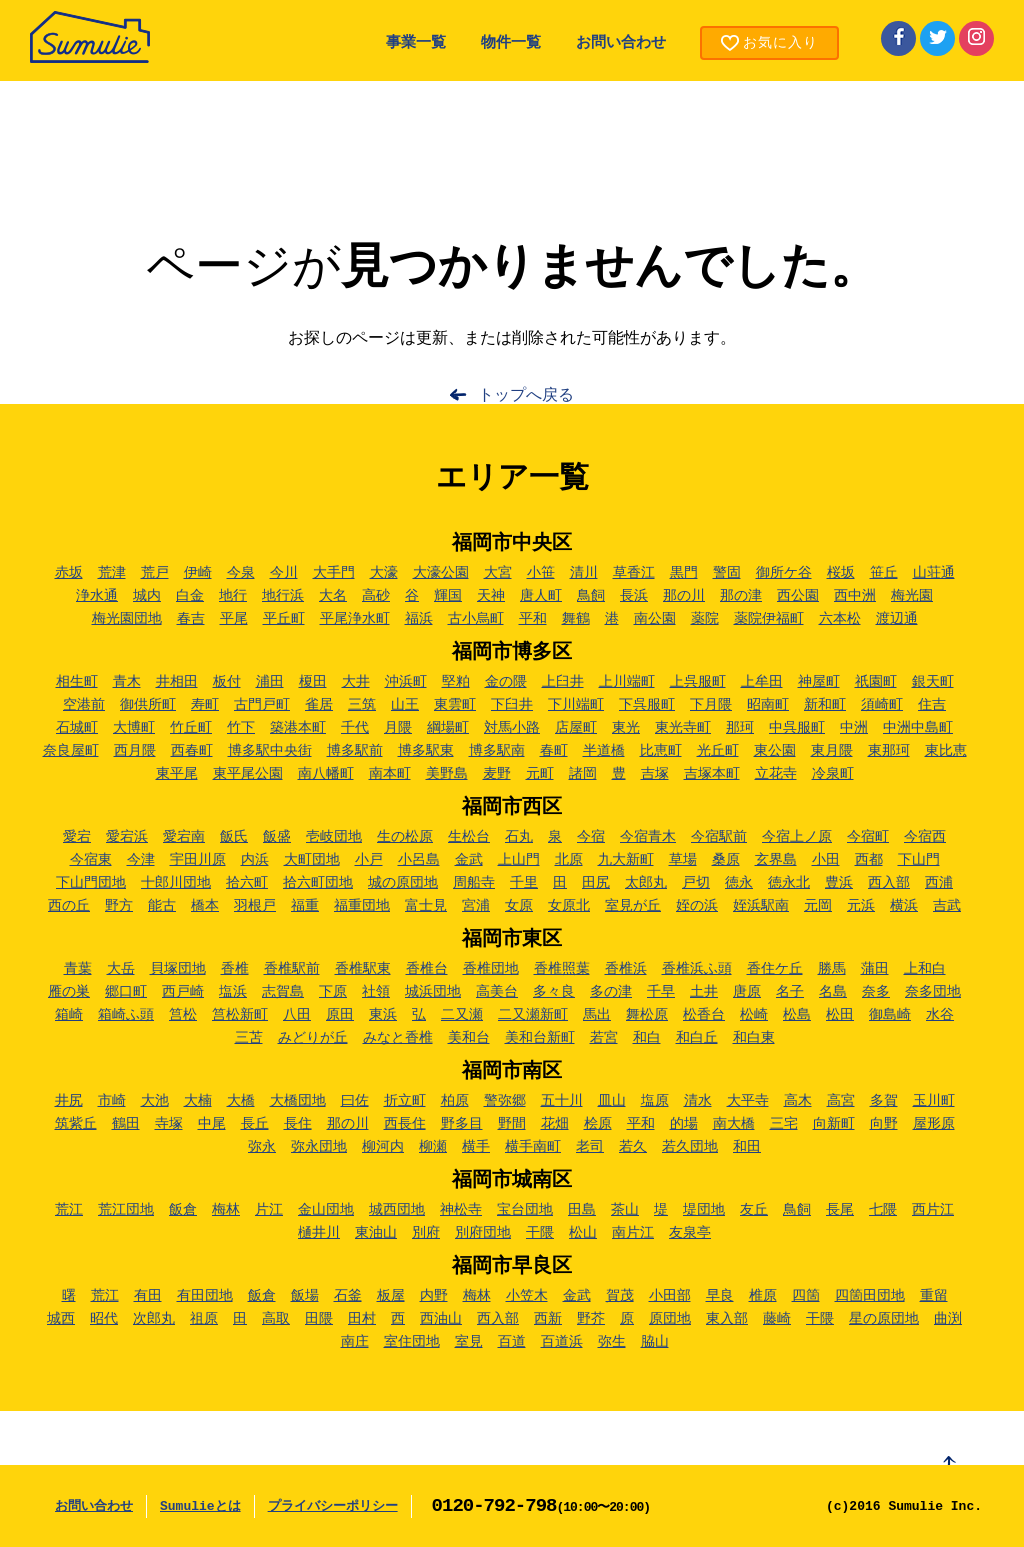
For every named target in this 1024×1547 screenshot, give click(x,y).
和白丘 (697, 1038)
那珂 (740, 728)
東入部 (727, 1319)
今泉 (241, 573)
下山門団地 (91, 883)
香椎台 (427, 969)
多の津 (611, 992)
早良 (720, 1296)
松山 (583, 1233)
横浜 (904, 906)
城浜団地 (433, 992)
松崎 (754, 1015)
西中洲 (855, 596)
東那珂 (889, 751)
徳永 (739, 883)
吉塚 (655, 774)
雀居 (319, 705)
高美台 (497, 992)
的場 (684, 1124)
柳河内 (383, 1147)
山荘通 (934, 573)
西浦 (939, 883)
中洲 (854, 728)
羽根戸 (255, 906)
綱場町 (448, 728)
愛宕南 (184, 837)
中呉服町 (797, 728)
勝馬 (832, 969)
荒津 (112, 573)
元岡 (818, 906)
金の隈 (506, 682)
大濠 (384, 573)
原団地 (670, 1319)
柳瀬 (433, 1147)
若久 (633, 1147)
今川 (284, 573)
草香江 (634, 573)
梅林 (226, 1210)
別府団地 (483, 1233)
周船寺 (474, 883)
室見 (469, 1342)
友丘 (754, 1210)
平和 (533, 619)
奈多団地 (933, 992)
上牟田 (762, 682)
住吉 (932, 705)
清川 (584, 573)
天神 (491, 596)
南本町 (390, 774)
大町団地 (312, 860)
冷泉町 (833, 774)
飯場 (305, 1296)
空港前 (84, 705)
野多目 (462, 1124)
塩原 (655, 1101)
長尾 (840, 1210)
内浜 (255, 860)
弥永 (262, 1147)
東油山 (376, 1233)
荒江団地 (126, 1210)
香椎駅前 (292, 969)
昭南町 (768, 705)
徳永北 (789, 883)
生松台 (469, 837)
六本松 (840, 619)
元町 (540, 774)
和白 (647, 1038)
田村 (362, 1319)
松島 (797, 1015)
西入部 (889, 883)
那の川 (684, 596)
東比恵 (946, 751)
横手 (476, 1147)
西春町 (192, 751)
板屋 (391, 1296)
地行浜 (283, 596)
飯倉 (183, 1210)
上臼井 (563, 682)
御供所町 (148, 705)
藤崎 (777, 1319)
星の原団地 (884, 1319)
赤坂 (69, 573)
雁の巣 (69, 992)
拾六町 (247, 883)
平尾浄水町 (355, 619)
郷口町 (126, 992)
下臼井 (512, 705)
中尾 (212, 1124)
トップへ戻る (526, 396)
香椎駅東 (363, 969)
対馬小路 (512, 728)
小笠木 (527, 1296)
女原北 (569, 906)
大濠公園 (441, 573)
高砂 (376, 596)
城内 (147, 596)
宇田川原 (198, 860)
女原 (519, 906)
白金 (190, 596)
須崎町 (882, 705)
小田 (826, 860)
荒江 (69, 1210)
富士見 (426, 906)
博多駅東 (426, 751)
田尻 (596, 883)
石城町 (77, 728)
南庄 (355, 1342)
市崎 (112, 1101)
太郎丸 (646, 883)
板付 (227, 682)
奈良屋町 (71, 751)
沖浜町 (406, 682)
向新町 (834, 1124)
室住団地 (412, 1342)
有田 (148, 1296)
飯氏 (234, 837)
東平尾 (177, 774)
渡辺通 (897, 619)
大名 (333, 596)
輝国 (448, 596)
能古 (162, 906)
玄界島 (776, 860)
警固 (727, 573)
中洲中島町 (918, 728)
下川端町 (576, 705)
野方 (119, 906)
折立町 (405, 1101)
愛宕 (77, 837)
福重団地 (362, 906)
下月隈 (711, 705)
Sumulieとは (200, 1506)
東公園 (775, 751)
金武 (469, 860)
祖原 (204, 1319)
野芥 (591, 1319)
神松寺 (461, 1210)
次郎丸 (154, 1319)
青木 (127, 682)
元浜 (861, 906)
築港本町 (298, 728)
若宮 (604, 1038)
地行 (233, 596)
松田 (840, 1015)
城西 (61, 1319)
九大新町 (626, 860)
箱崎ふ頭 (126, 1015)
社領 (376, 992)
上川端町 (627, 682)
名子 (790, 992)
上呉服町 (698, 682)
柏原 (455, 1101)
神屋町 (819, 682)
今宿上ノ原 (797, 837)
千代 (355, 728)
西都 (869, 860)
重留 (934, 1296)
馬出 (597, 1015)
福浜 (419, 619)
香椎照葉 (562, 969)
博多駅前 (355, 751)
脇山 (655, 1342)
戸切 (696, 883)
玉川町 (934, 1101)
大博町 (134, 728)
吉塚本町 (712, 774)
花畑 (555, 1124)
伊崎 (198, 573)
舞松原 (647, 1015)
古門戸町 (262, 705)
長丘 (255, 1124)
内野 (434, 1296)
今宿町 (868, 837)
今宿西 (925, 837)
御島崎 (890, 1015)
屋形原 (934, 1124)
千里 (524, 883)
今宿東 (91, 860)
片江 (269, 1210)
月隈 (398, 728)
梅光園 (912, 596)
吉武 (947, 906)
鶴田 (126, 1124)
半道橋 (604, 751)
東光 (626, 728)
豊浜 (839, 883)
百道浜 (562, 1342)
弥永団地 (319, 1147)
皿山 (612, 1101)
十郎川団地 (176, 883)
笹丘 (884, 573)
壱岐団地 (334, 837)
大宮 (498, 573)
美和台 (469, 1038)
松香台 (704, 1015)
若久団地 (690, 1147)
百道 (512, 1342)
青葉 (78, 969)
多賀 (884, 1101)
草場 (683, 860)
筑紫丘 (76, 1124)
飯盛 (277, 837)
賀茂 (620, 1296)
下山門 (919, 860)
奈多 (876, 992)
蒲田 (875, 969)
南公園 (655, 619)
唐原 (747, 992)
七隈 (883, 1210)
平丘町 (284, 619)
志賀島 (283, 992)
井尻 (69, 1101)
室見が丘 (633, 906)
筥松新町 (240, 1015)
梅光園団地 (127, 619)
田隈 (319, 1319)
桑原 (726, 860)
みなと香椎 (398, 1038)
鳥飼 (591, 596)
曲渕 (948, 1319)
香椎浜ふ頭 (697, 969)
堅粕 (456, 682)
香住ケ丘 (775, 969)
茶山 (625, 1210)
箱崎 (69, 1015)
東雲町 (455, 705)
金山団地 (326, 1210)
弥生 (612, 1342)
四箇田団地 (870, 1296)
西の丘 (69, 906)
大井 (356, 682)
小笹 (541, 573)
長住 (298, 1124)
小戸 (369, 860)
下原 (333, 992)
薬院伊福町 (769, 619)
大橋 (241, 1101)
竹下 (241, 728)
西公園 (798, 596)
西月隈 (135, 751)
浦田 (270, 682)
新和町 (825, 705)
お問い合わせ (621, 43)
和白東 (754, 1038)
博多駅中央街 (270, 751)
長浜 (634, 596)
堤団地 (704, 1210)
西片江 (933, 1210)
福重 (305, 906)
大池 (155, 1101)
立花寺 (776, 774)
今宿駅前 (719, 837)
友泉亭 (690, 1233)
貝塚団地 (178, 969)
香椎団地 (491, 969)
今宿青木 (648, 837)
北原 (569, 860)
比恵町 (661, 751)
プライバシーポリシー (333, 1506)
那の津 (741, 596)
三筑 (362, 705)
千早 (661, 992)
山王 (405, 705)
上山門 (519, 860)
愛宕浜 (127, 837)
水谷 (940, 1015)
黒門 (684, 573)
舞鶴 (576, 619)
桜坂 (841, 573)
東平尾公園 (248, 774)
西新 (548, 1319)
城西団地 (397, 1210)
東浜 (383, 1015)
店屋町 (576, 728)
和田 (747, 1147)
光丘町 (718, 751)
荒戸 (155, 573)
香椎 (235, 969)
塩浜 (233, 992)
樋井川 (319, 1233)
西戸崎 (183, 992)
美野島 (447, 774)
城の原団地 (403, 883)
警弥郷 (505, 1101)
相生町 (77, 682)
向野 (884, 1124)
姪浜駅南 (761, 906)
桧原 (598, 1124)
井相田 (177, 682)
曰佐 (355, 1101)
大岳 (121, 969)
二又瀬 (462, 1015)
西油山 (441, 1319)
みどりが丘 (313, 1038)
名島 (833, 992)
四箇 (806, 1296)
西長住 (405, 1124)
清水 (698, 1101)
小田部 (670, 1296)
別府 (426, 1233)
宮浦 (476, 906)
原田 (340, 1015)
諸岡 (583, 774)
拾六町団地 (318, 883)
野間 (512, 1124)
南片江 (633, 1233)
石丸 (519, 837)
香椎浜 (626, 969)
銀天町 (933, 682)
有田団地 (205, 1296)
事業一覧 (416, 43)
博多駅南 (497, 751)
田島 (582, 1210)
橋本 (205, 906)
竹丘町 (191, 728)
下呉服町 (647, 705)
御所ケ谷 (784, 573)
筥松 (183, 1015)
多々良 (554, 992)
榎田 (313, 682)
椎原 (763, 1296)
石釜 (348, 1296)
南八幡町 (326, 774)
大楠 (198, 1101)
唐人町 (541, 596)
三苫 (249, 1038)
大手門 (334, 573)
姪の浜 (697, 906)
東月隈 (832, 751)
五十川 (562, 1101)
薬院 (705, 619)
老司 (590, 1147)
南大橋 (734, 1124)
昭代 (104, 1319)
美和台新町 (540, 1038)
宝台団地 (525, 1210)
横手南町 (533, 1147)
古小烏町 (476, 619)
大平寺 (748, 1101)
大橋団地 (298, 1101)
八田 (297, 1015)
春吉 (191, 619)
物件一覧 (511, 43)
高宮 (841, 1101)
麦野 (497, 774)
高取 (276, 1319)
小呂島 (419, 860)
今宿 (591, 837)
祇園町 (876, 682)
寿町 (205, 705)
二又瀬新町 (533, 1015)
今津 (141, 860)
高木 (798, 1101)
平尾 (234, 619)
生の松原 (405, 837)
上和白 (925, 969)
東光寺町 (683, 728)
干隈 (540, 1233)
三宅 (784, 1124)
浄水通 (97, 596)
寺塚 (169, 1124)
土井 (704, 992)
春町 (554, 751)
